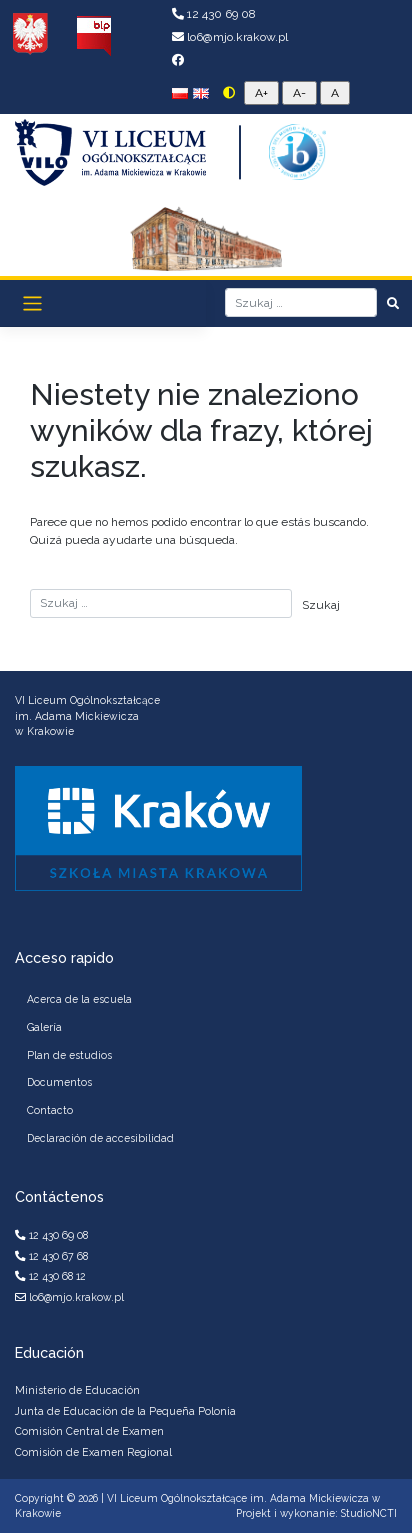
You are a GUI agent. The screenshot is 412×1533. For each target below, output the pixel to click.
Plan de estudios (69, 1055)
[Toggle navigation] (32, 303)
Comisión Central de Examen (89, 1431)
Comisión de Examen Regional (93, 1452)
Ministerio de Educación (77, 1390)
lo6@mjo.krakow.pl (230, 37)
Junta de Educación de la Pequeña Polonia (125, 1411)
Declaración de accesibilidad (100, 1138)
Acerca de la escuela (79, 999)
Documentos (59, 1082)
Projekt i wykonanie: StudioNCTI (316, 1513)
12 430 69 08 (214, 14)
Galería (44, 1027)
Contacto (50, 1110)
